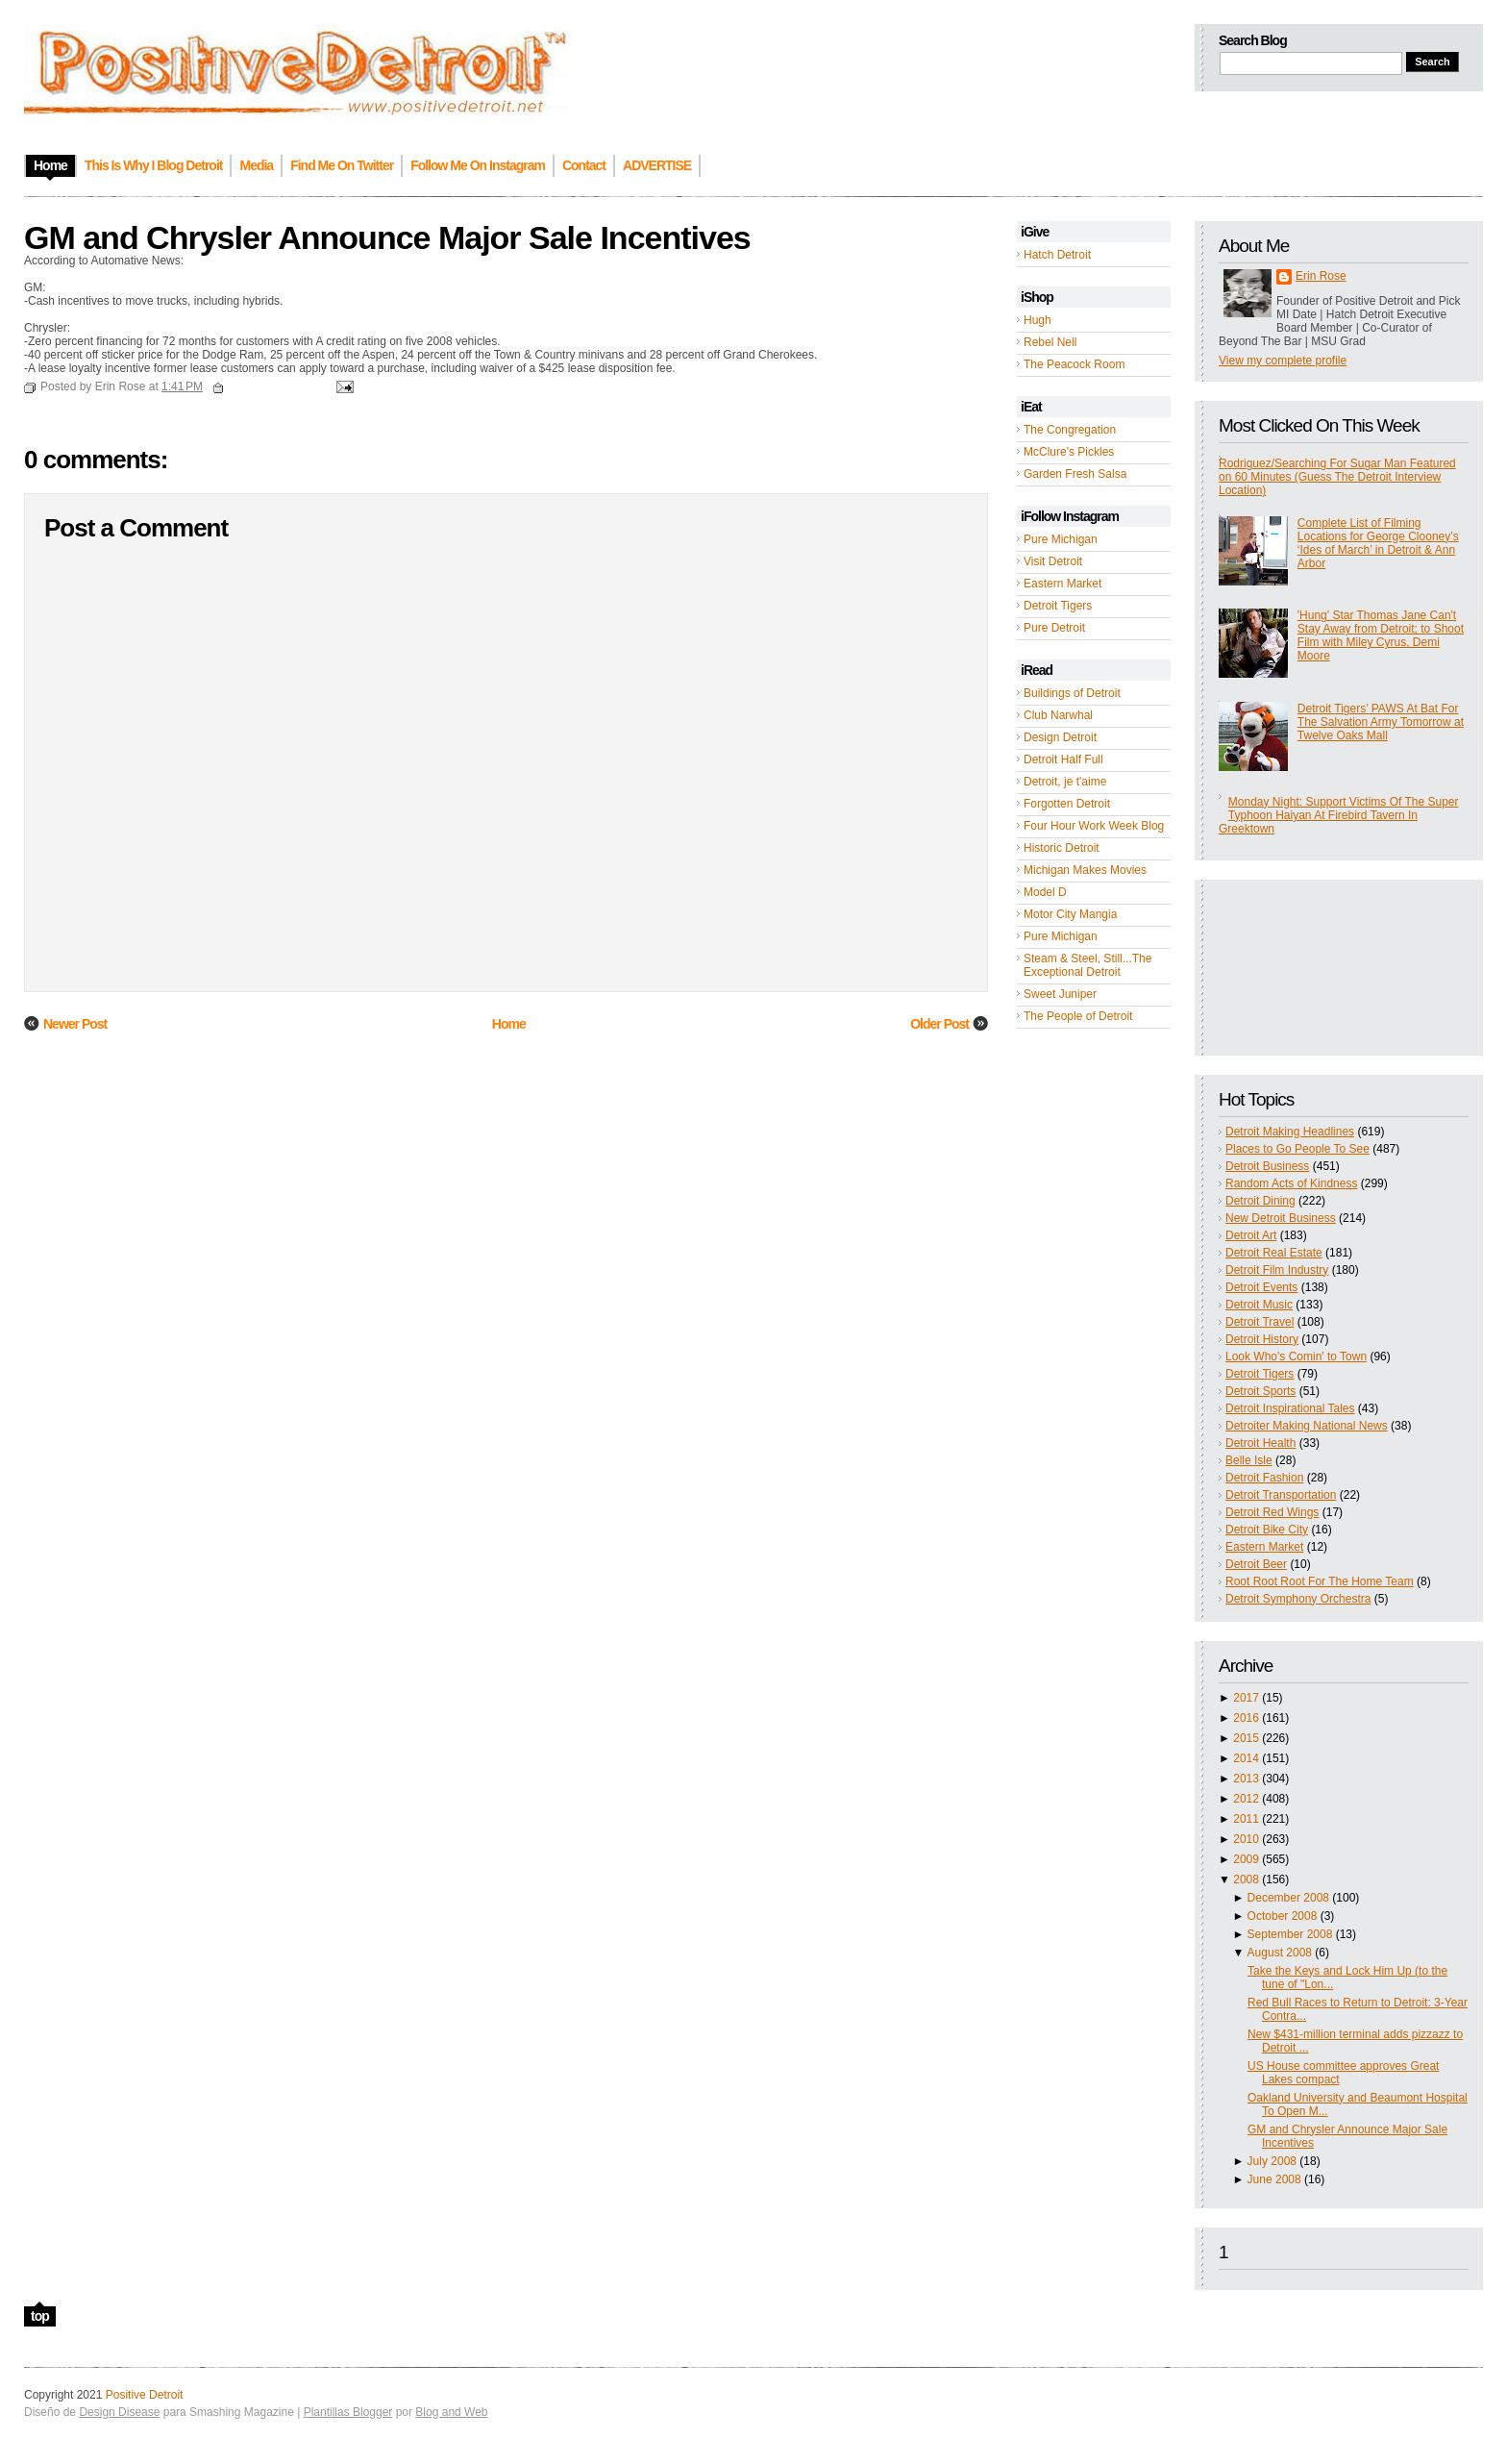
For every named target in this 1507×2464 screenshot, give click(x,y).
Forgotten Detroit (1067, 803)
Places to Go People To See (1297, 1149)
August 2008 (1280, 1952)
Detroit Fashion (1264, 1477)
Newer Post (75, 1024)
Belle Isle (1248, 1460)
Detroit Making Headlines (1289, 1131)
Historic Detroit (1061, 848)
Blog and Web (451, 2412)
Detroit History (1261, 1339)
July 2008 (1272, 2161)
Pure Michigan (1061, 539)
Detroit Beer (1256, 1564)
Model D (1045, 892)
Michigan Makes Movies (1085, 870)
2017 (1246, 1698)
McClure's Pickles (1069, 452)
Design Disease (119, 2412)
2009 (1246, 1859)
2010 (1246, 1839)
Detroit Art (1250, 1235)
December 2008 (1288, 1897)
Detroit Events (1261, 1287)
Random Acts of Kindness (1291, 1183)
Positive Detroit (145, 2395)
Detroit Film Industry (1276, 1270)
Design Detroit (1060, 737)
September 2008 (1290, 1934)
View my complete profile (1282, 360)
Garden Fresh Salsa (1075, 474)
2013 (1246, 1778)
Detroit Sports (1260, 1391)
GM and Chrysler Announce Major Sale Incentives (387, 237)
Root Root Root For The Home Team (1319, 1581)
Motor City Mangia (1070, 914)
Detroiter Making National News (1306, 1425)
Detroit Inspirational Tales (1290, 1408)
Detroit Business (1267, 1166)
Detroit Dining (1260, 1200)
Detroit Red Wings (1272, 1512)
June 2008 (1274, 2179)
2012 (1246, 1798)
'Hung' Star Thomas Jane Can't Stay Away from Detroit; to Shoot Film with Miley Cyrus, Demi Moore (1380, 635)
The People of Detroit (1078, 1016)
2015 (1246, 1738)
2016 (1246, 1718)
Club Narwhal (1058, 715)
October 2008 (1283, 1916)
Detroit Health (1260, 1443)
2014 (1246, 1758)
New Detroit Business (1280, 1218)
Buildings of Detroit (1072, 693)
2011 (1246, 1819)
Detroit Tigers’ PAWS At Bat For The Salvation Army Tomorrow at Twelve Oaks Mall (1380, 722)
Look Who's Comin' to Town (1296, 1356)
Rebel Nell (1050, 342)
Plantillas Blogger (348, 2412)
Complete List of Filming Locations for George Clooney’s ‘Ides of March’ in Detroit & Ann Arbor (1378, 543)
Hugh (1037, 320)
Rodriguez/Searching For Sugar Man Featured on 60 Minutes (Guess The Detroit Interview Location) (1337, 477)
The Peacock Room (1074, 364)
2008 (1246, 1879)
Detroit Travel (1259, 1322)
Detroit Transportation (1280, 1495)
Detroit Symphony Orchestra (1298, 1598)
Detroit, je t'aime (1065, 781)
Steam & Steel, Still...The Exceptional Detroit (1087, 965)
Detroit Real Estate (1273, 1252)
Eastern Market (1062, 583)
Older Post (939, 1024)
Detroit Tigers (1058, 605)
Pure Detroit (1054, 628)
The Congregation (1070, 429)
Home (509, 1024)
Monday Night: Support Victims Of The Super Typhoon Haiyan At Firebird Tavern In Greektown (1338, 815)
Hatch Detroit (1057, 254)
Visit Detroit (1053, 561)
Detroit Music (1259, 1304)
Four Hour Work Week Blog (1094, 826)
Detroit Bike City (1266, 1529)
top (40, 2316)
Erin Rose (1321, 276)
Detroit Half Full (1063, 759)
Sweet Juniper (1060, 994)
